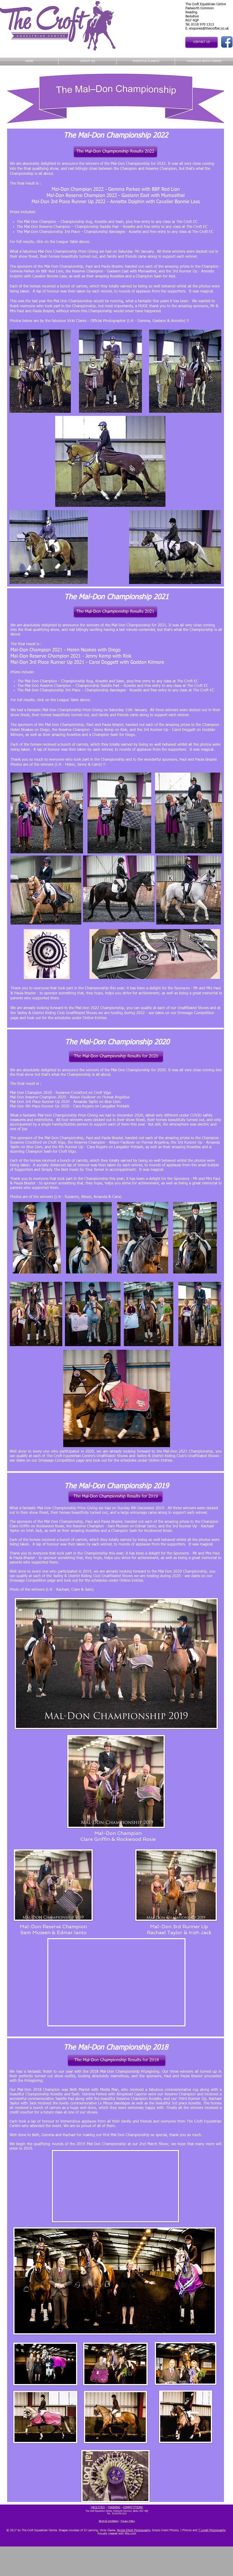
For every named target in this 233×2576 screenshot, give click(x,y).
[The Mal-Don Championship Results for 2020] (116, 1056)
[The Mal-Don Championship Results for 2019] (115, 1496)
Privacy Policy (128, 2521)
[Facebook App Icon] (227, 42)
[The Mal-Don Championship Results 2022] (115, 151)
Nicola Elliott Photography (133, 2530)
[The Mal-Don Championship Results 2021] (115, 612)
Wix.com (130, 2533)
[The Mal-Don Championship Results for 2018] (116, 2060)
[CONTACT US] (201, 42)
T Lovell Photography (211, 2530)
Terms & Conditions (108, 2521)
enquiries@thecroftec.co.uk (209, 28)
